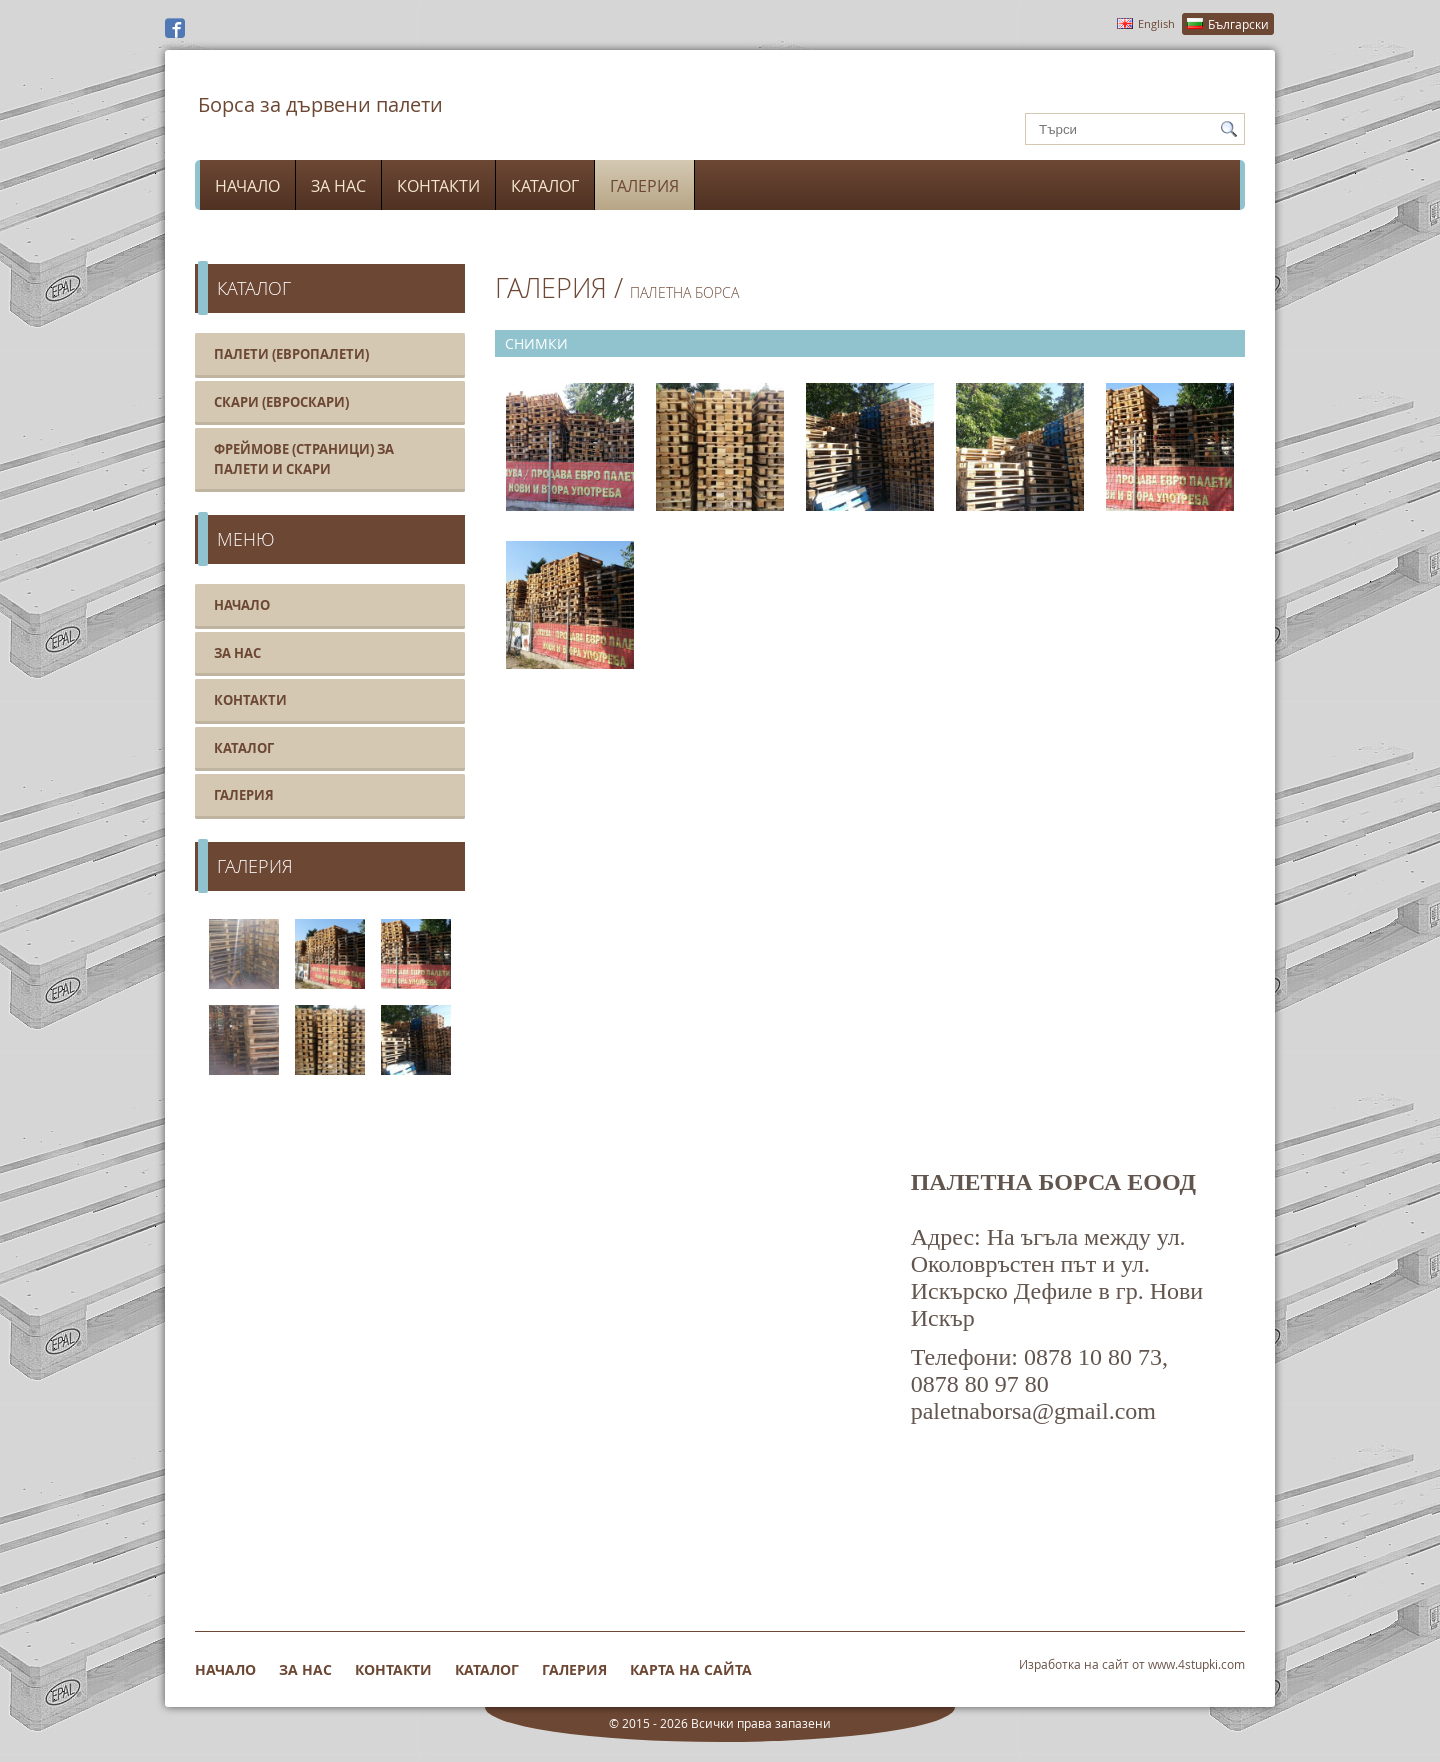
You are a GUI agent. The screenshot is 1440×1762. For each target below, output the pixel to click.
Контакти (438, 186)
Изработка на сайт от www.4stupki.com (1132, 1664)
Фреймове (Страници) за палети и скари (304, 459)
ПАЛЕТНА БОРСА (684, 292)
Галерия (644, 186)
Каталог (545, 186)
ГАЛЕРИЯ (551, 288)
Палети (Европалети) (291, 354)
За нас (338, 186)
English (1156, 23)
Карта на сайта (691, 1669)
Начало (247, 186)
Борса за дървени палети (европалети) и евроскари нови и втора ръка (320, 118)
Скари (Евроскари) (281, 402)
